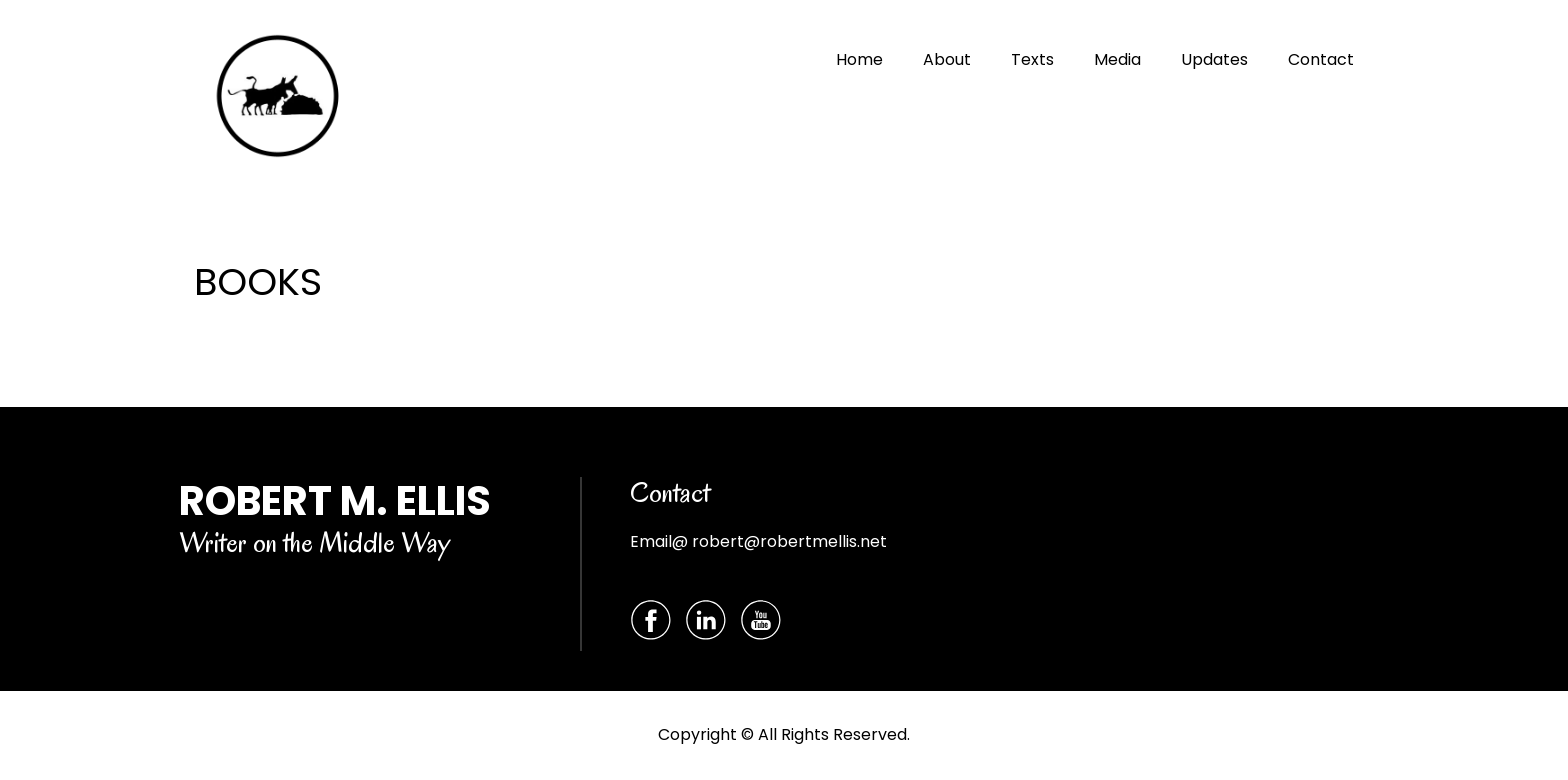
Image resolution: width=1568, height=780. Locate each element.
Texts (1032, 59)
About (947, 59)
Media (1117, 59)
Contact (1321, 59)
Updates (1214, 59)
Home (859, 59)
